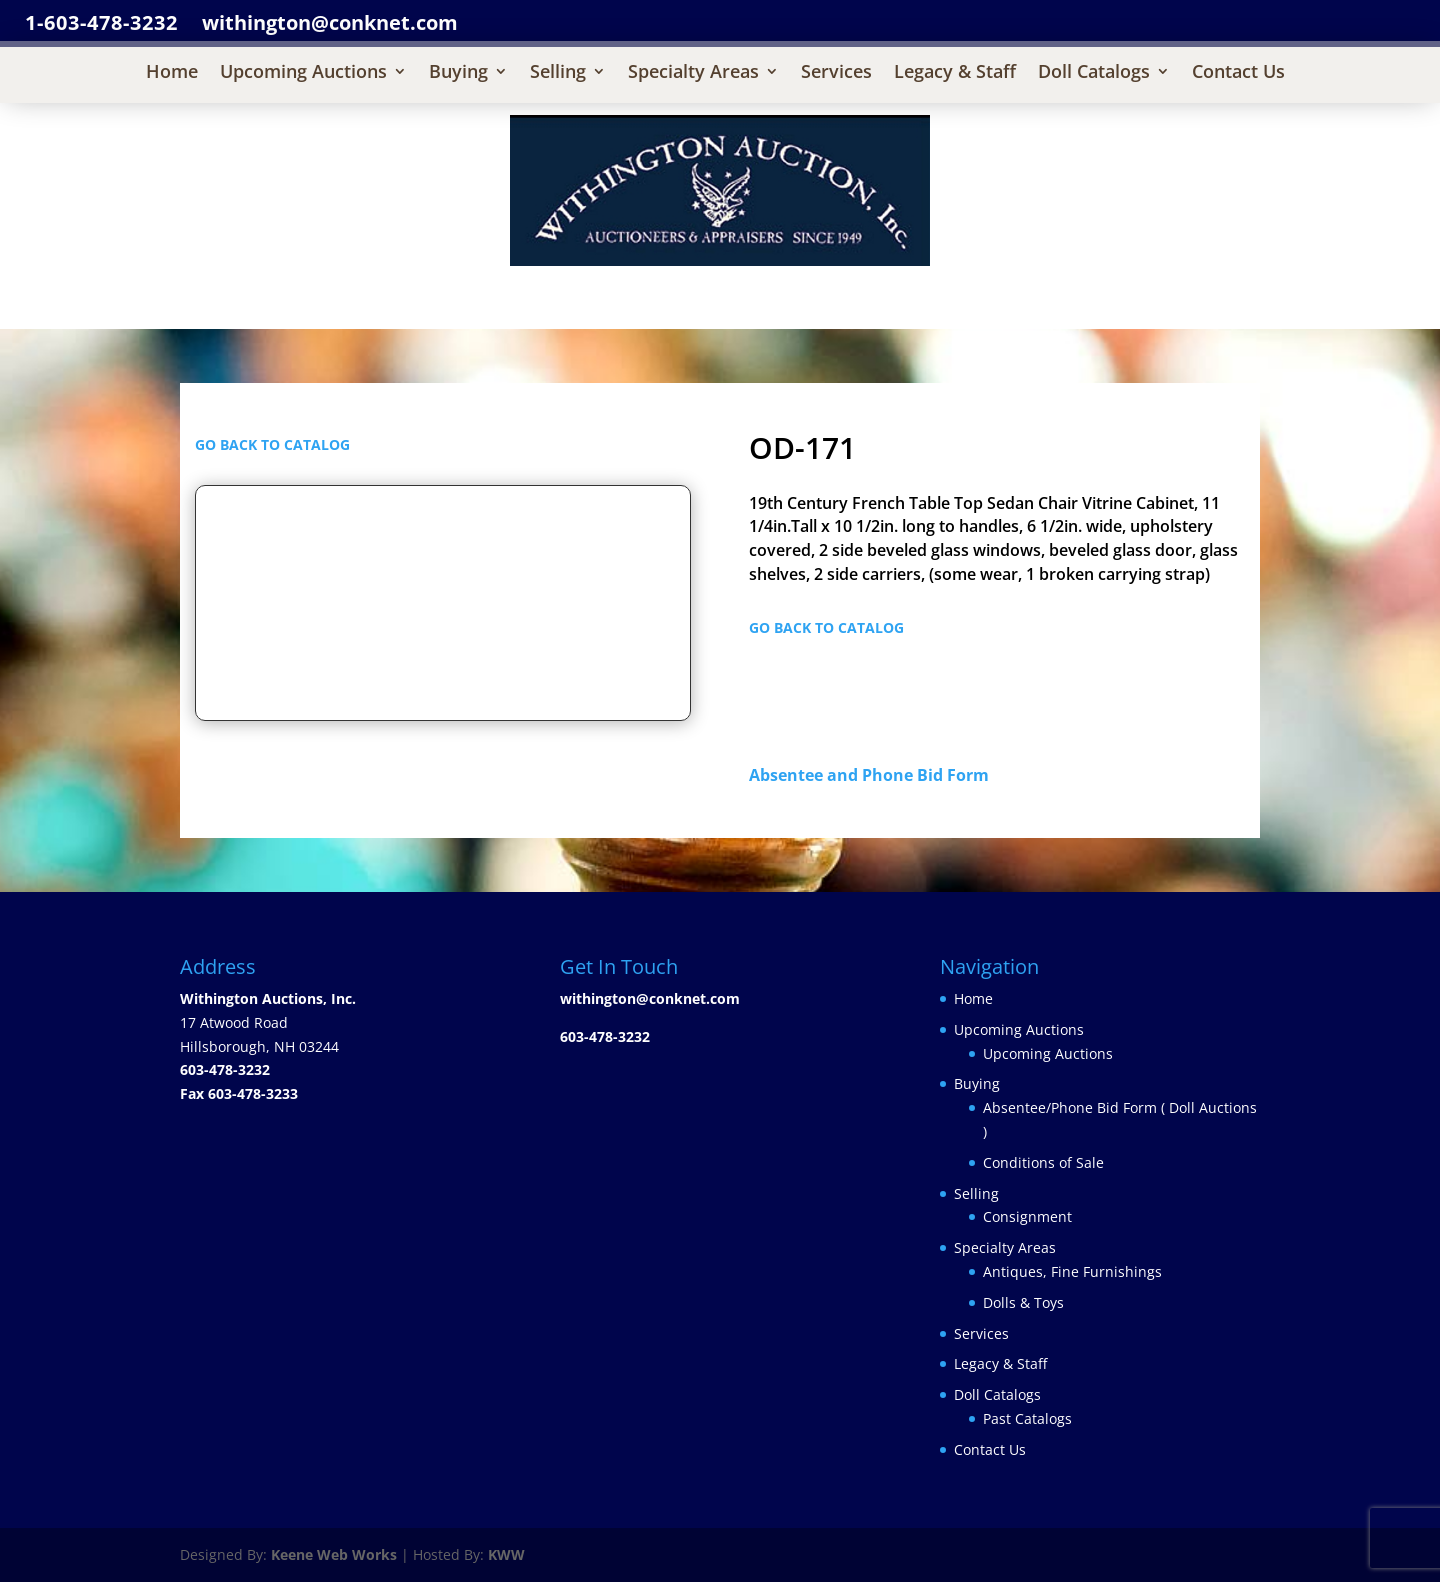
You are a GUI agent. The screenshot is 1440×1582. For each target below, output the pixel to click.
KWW (506, 1554)
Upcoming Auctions (303, 73)
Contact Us (1238, 73)
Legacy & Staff (955, 73)
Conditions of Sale (1043, 1162)
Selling (558, 73)
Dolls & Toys (1023, 1302)
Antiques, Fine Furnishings (1072, 1271)
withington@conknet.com (650, 998)
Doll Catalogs (1094, 73)
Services (836, 73)
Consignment (1027, 1216)
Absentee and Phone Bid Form (875, 775)
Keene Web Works (334, 1554)
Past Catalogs (1027, 1418)
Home (172, 73)
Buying (458, 73)
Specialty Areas (693, 73)
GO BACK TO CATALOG (272, 444)
